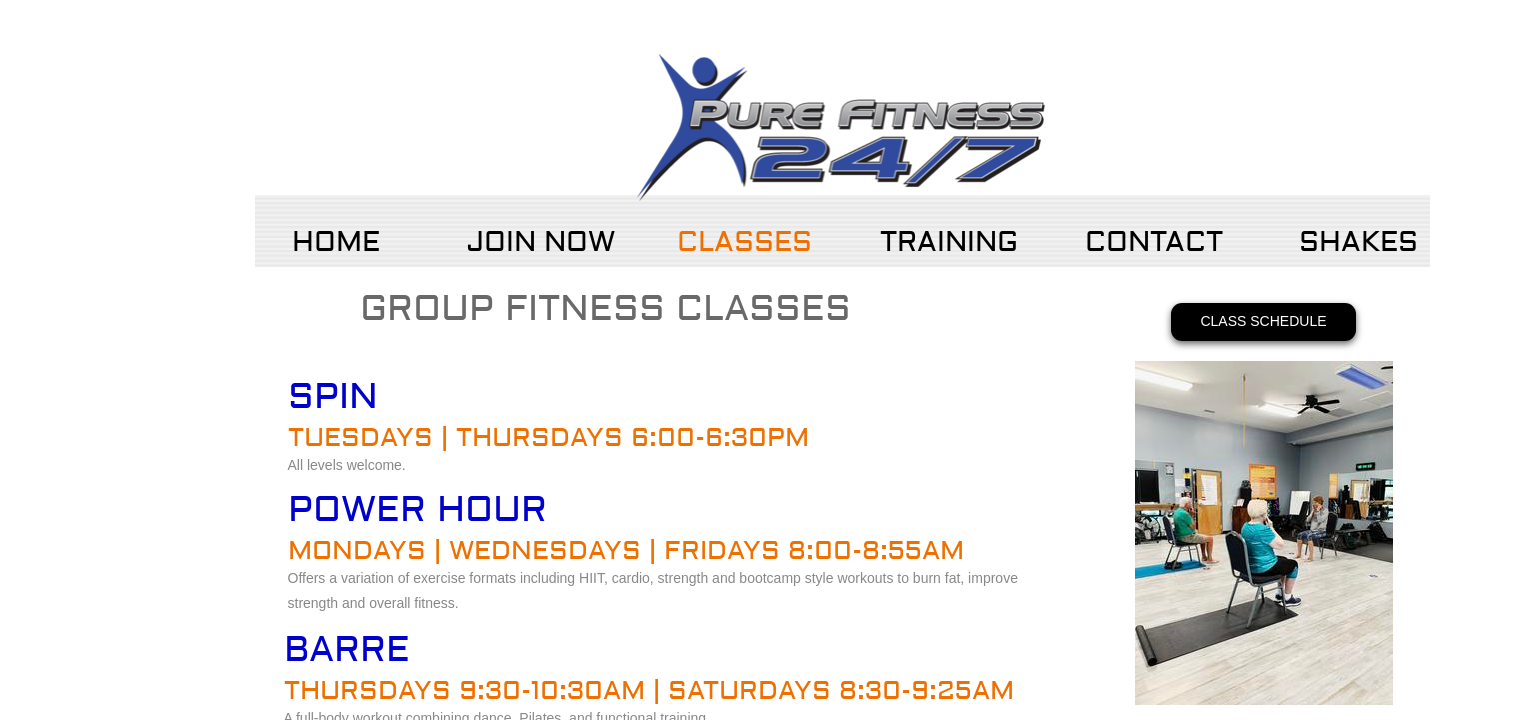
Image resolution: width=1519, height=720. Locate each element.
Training (949, 242)
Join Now (540, 242)
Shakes (1358, 242)
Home (336, 242)
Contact (1154, 242)
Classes (744, 242)
